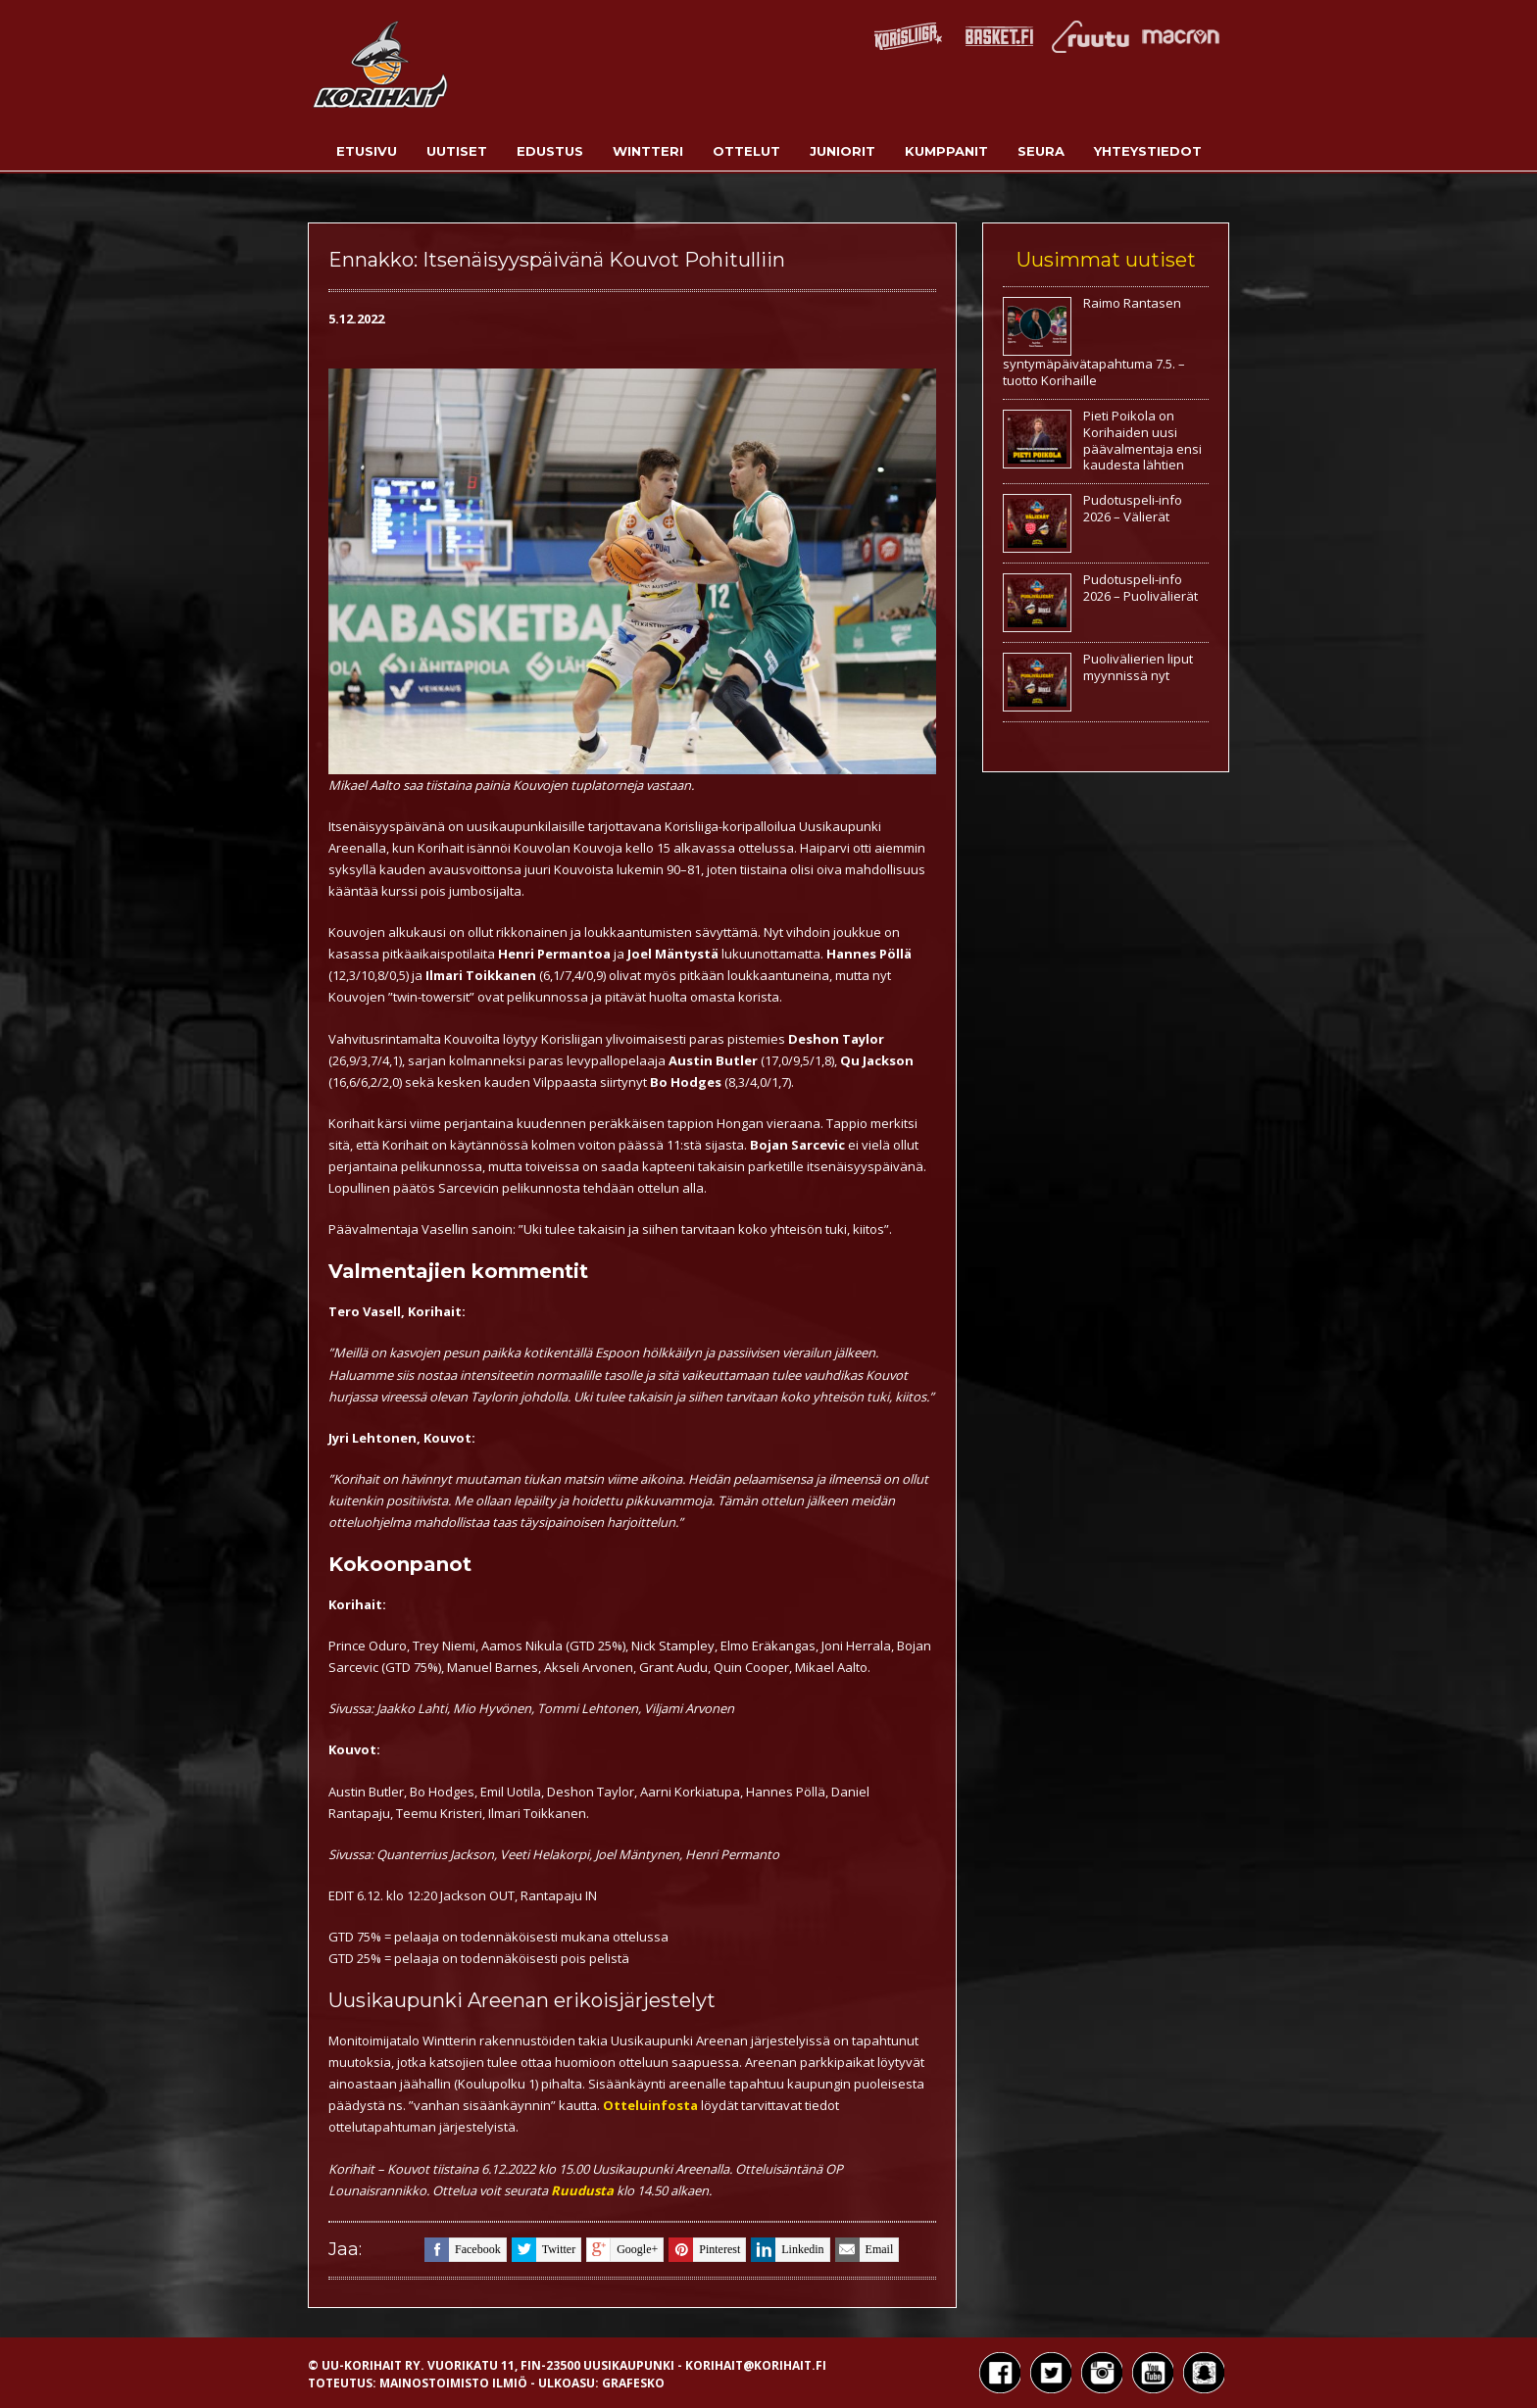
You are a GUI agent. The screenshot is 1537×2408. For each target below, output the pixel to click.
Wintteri (648, 151)
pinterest (704, 2249)
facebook (462, 2249)
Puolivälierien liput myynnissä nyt (1138, 667)
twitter (543, 2249)
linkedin (787, 2249)
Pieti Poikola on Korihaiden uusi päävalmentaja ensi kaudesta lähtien (1142, 440)
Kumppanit (946, 151)
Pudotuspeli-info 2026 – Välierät (1132, 508)
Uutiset (456, 151)
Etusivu (366, 151)
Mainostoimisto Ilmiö (453, 2383)
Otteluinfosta (650, 2105)
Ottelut (746, 151)
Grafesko (633, 2383)
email (864, 2249)
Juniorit (842, 151)
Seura (1041, 151)
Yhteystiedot (1148, 151)
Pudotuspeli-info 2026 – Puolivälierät (1140, 587)
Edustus (550, 151)
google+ (622, 2249)
